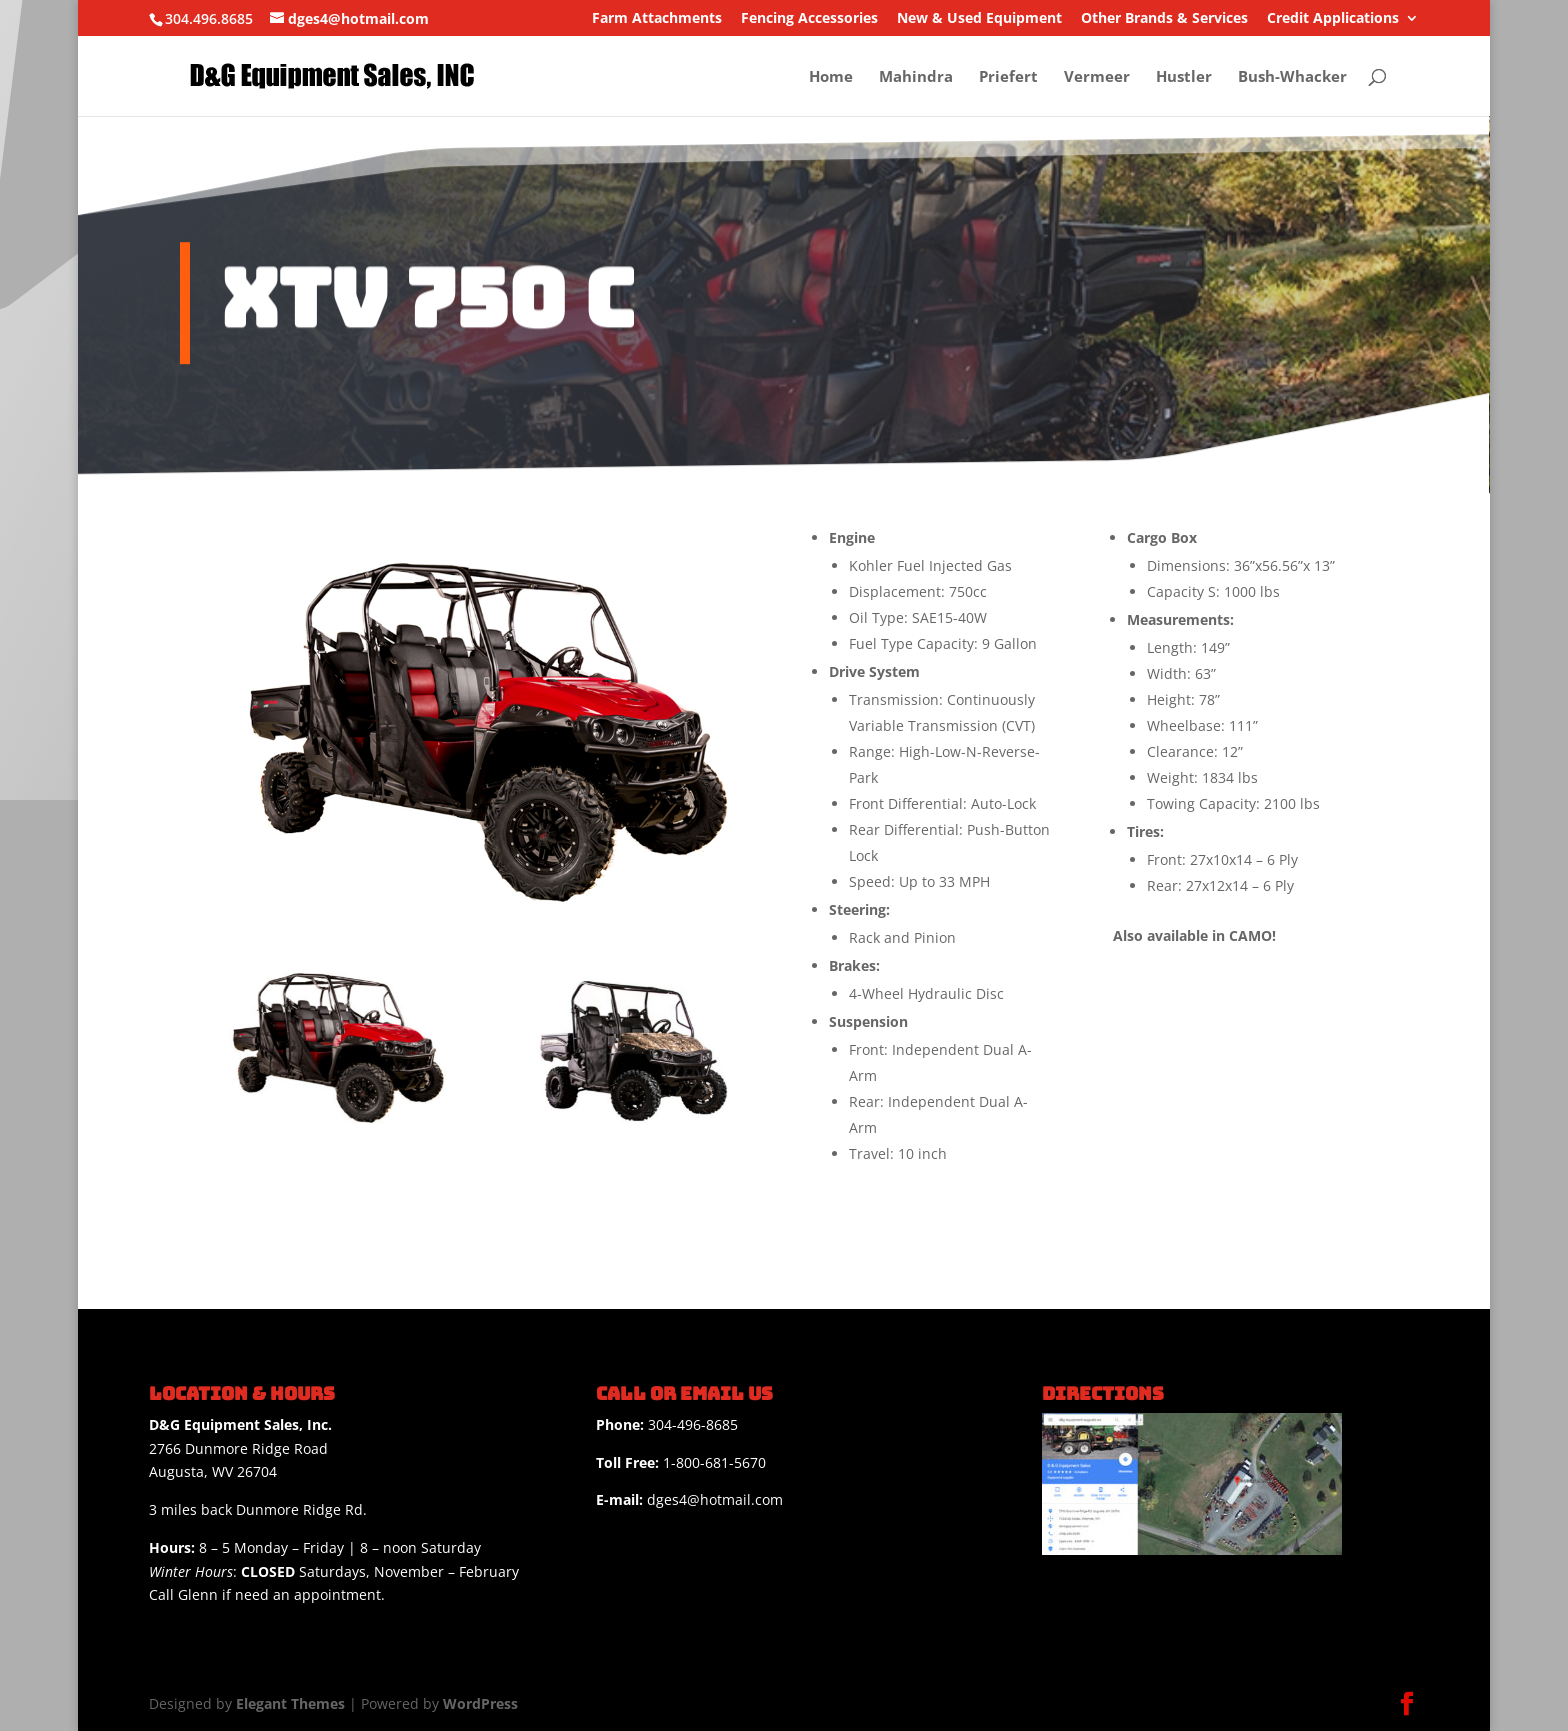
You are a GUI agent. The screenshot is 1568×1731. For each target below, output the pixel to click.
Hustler (1184, 77)
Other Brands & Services (1164, 19)
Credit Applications (1333, 19)
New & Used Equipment (979, 19)
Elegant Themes (290, 1703)
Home (831, 77)
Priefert (1008, 77)
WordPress (480, 1703)
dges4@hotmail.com (689, 1499)
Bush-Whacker (1292, 77)
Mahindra (916, 77)
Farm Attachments (657, 19)
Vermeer (1097, 77)
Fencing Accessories (809, 19)
